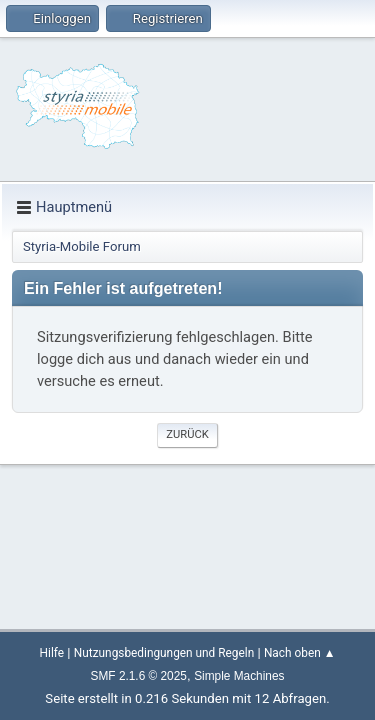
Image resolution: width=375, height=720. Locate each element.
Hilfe (52, 653)
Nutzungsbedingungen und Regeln (164, 653)
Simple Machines (239, 676)
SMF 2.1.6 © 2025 (139, 676)
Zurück (187, 434)
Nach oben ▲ (299, 653)
